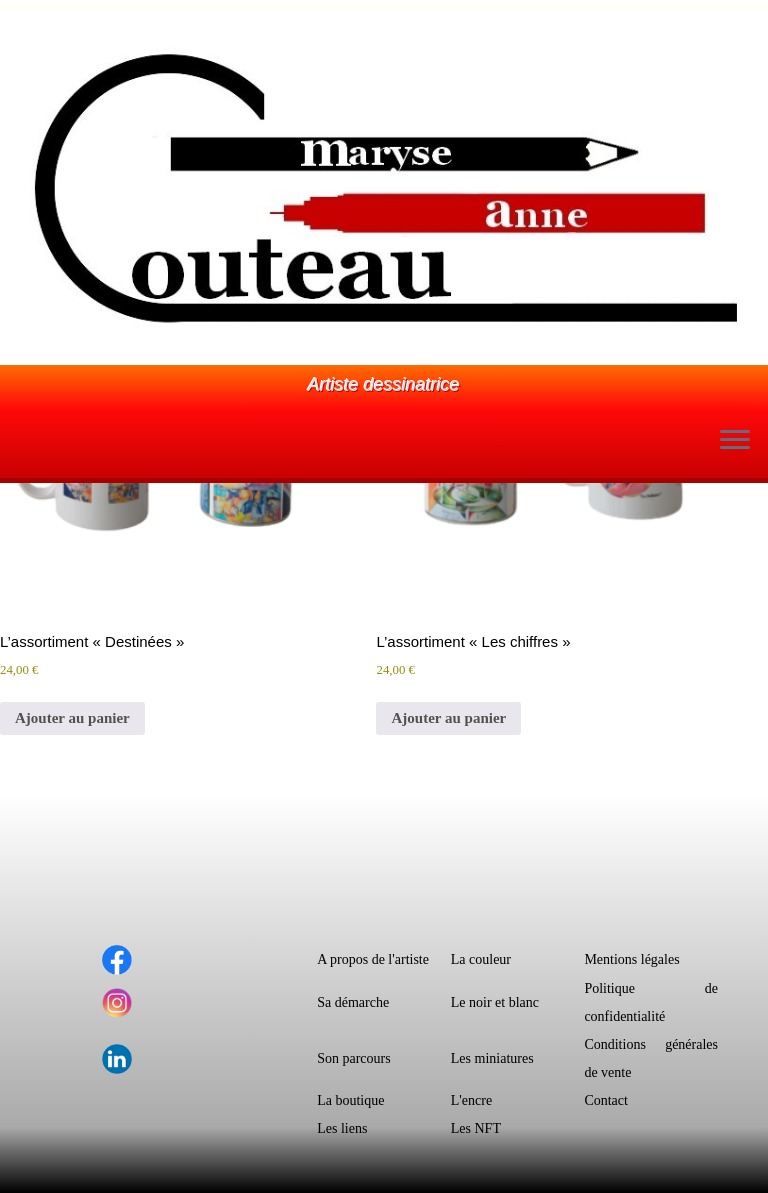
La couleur (481, 959)
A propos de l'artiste (373, 959)
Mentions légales (631, 959)
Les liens (342, 1128)
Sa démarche (353, 1002)
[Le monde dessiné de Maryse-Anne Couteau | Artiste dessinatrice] (384, 187)
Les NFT (476, 1128)
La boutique (350, 1100)
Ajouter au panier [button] (72, 718)
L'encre (471, 1100)
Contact (606, 1100)
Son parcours (354, 1058)
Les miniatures (492, 1058)
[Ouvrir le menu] (735, 442)
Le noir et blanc (495, 1002)
